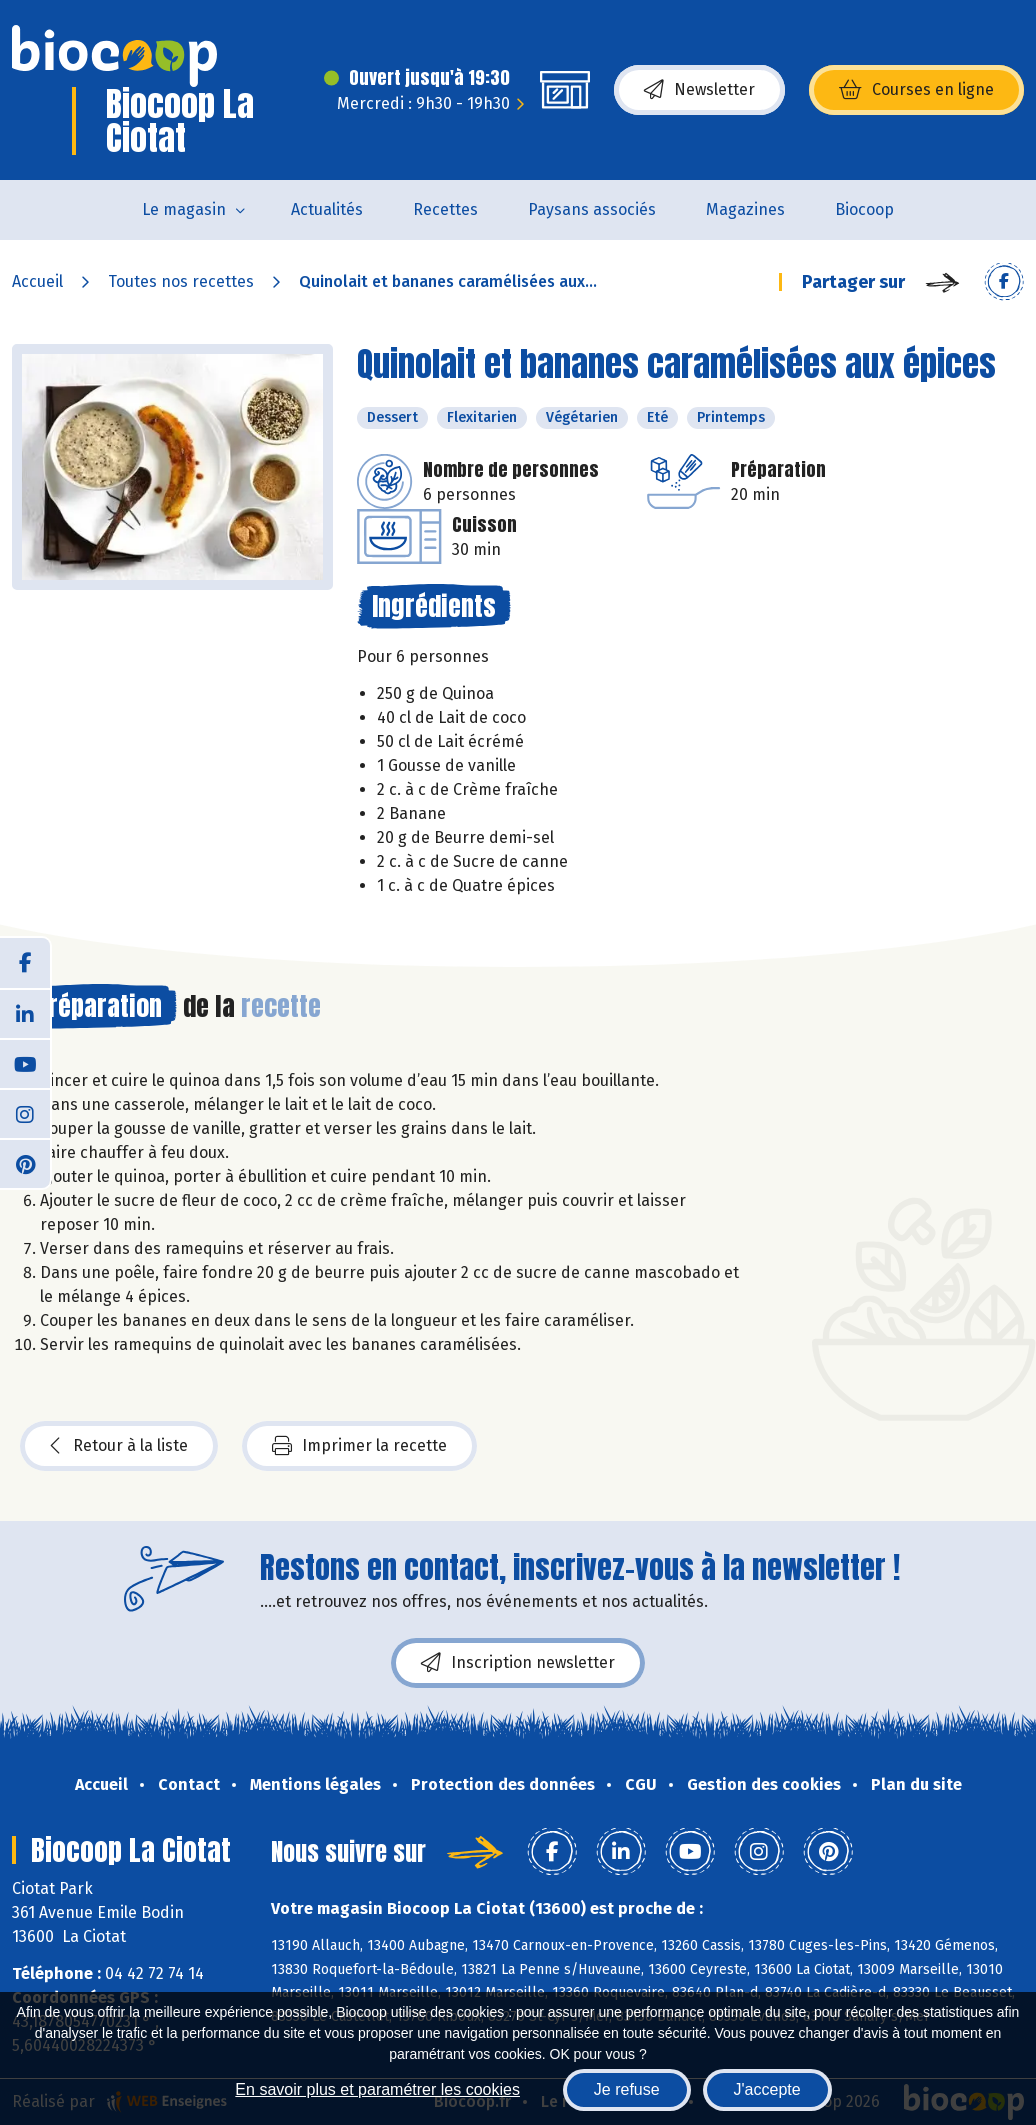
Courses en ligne (916, 90)
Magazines (745, 209)
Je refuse (627, 2089)
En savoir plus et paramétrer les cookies (377, 2089)
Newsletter (699, 90)
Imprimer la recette (359, 1446)
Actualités (327, 209)
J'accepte (767, 2089)
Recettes (445, 209)
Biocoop (864, 209)
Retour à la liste (119, 1446)
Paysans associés (592, 209)
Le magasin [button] (184, 209)
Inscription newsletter (518, 1663)
